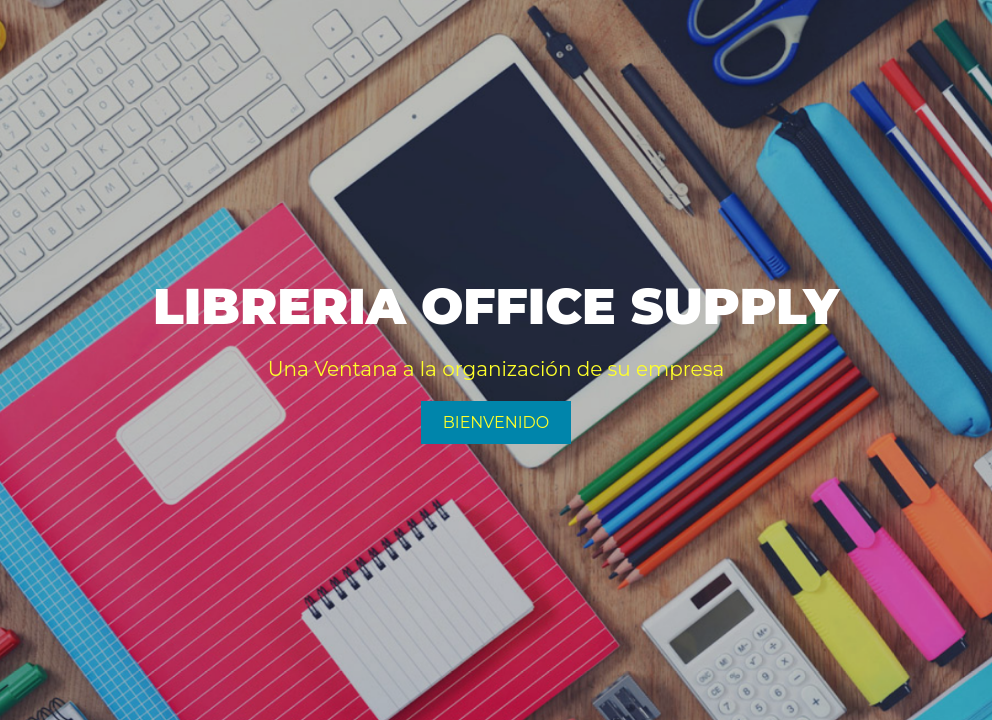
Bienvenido (496, 422)
